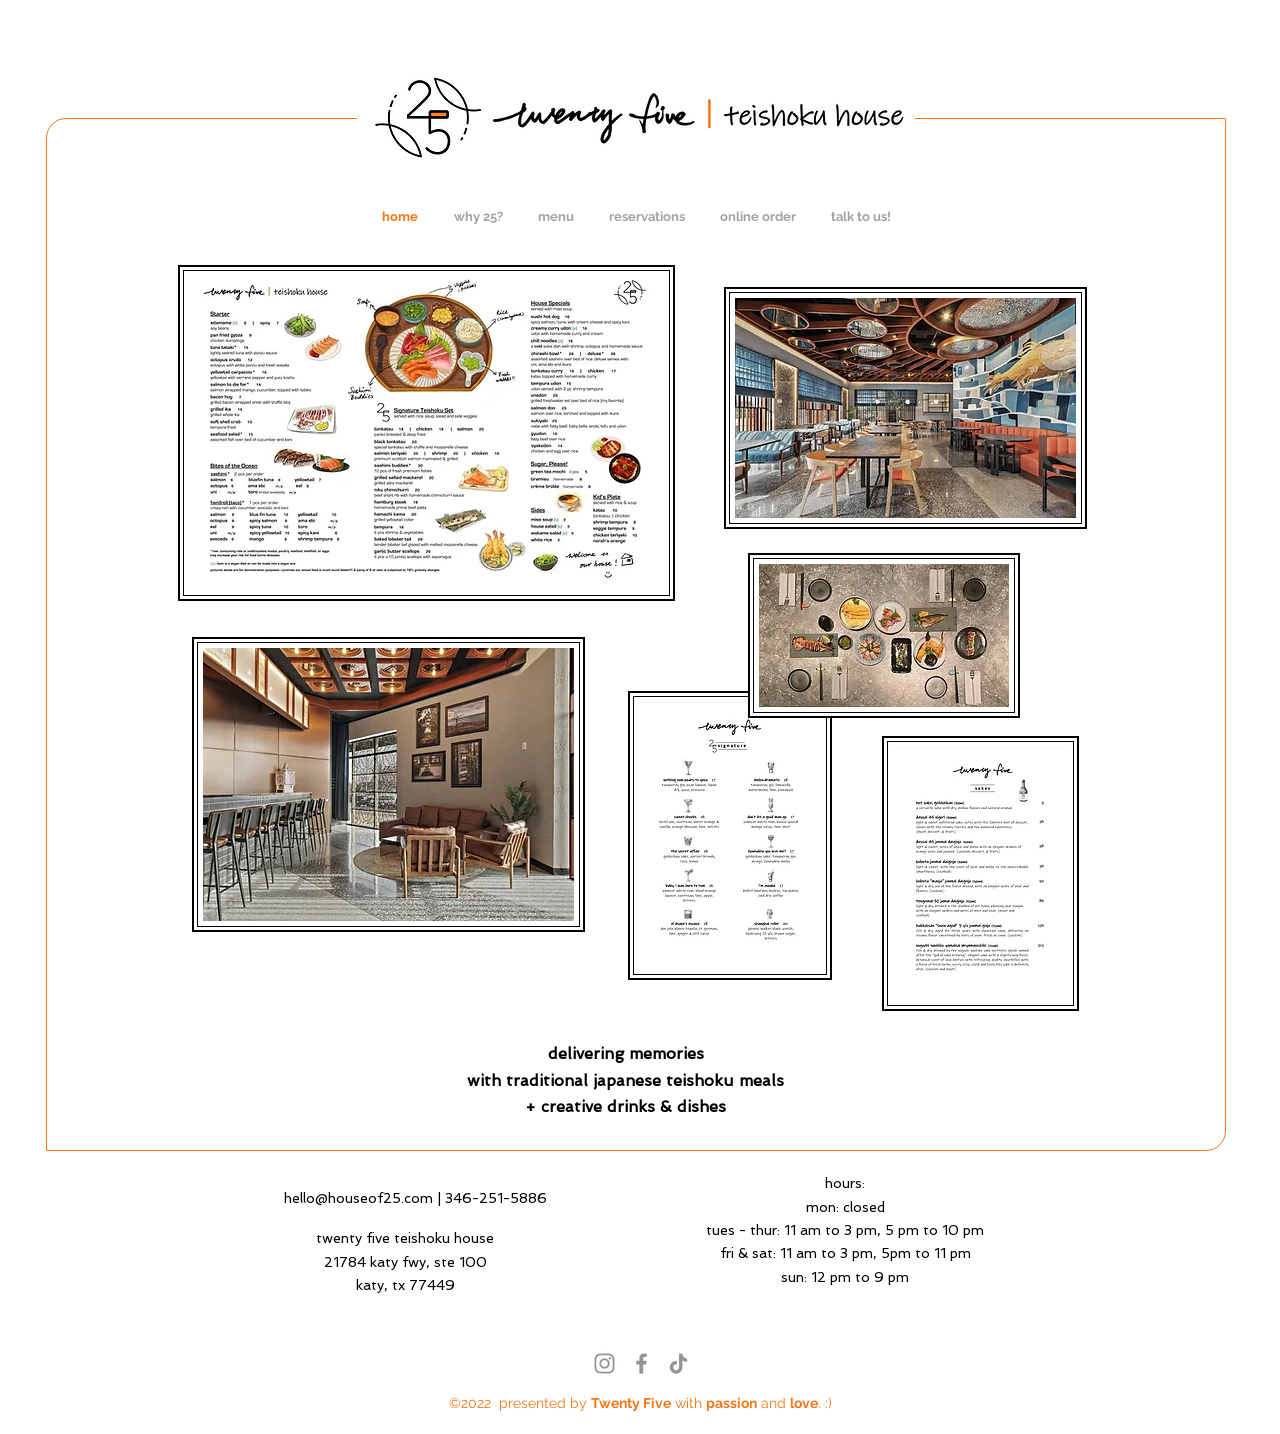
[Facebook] (641, 1363)
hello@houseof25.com (358, 1198)
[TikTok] (678, 1363)
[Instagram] (604, 1363)
